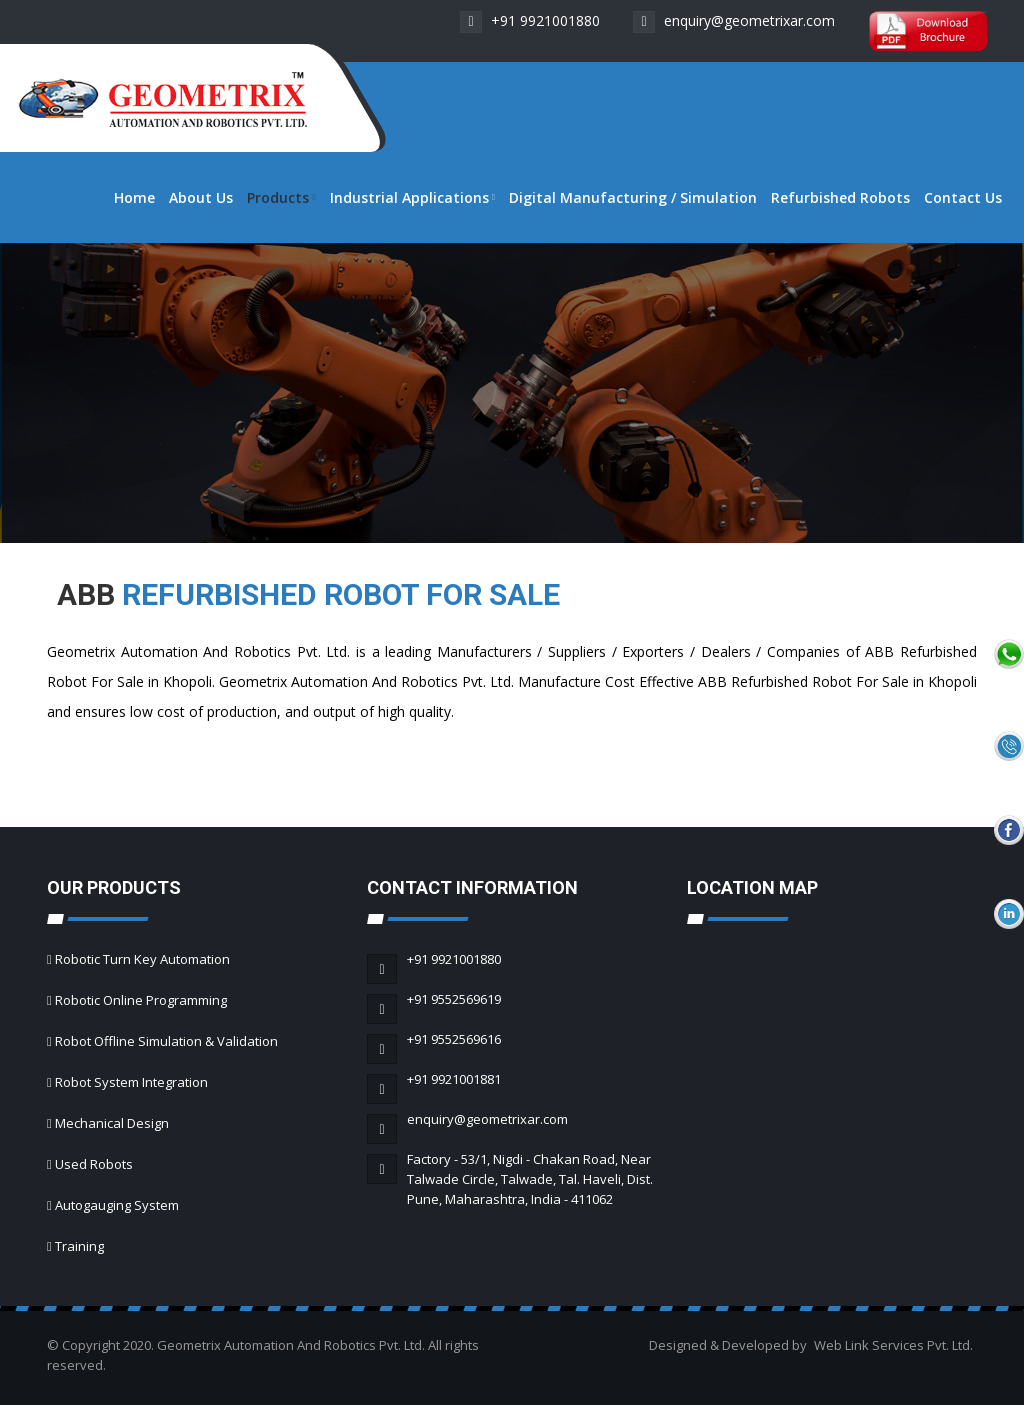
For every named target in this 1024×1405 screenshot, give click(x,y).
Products (281, 197)
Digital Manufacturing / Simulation (633, 197)
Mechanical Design (112, 1123)
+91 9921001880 (530, 20)
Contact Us (963, 197)
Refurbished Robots (840, 197)
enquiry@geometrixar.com (734, 20)
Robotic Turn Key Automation (142, 959)
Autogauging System (117, 1205)
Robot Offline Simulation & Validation (166, 1041)
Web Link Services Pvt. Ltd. (893, 1345)
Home (134, 197)
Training (79, 1246)
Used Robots (94, 1164)
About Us (201, 197)
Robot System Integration (131, 1082)
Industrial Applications (412, 197)
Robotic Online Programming (141, 1000)
